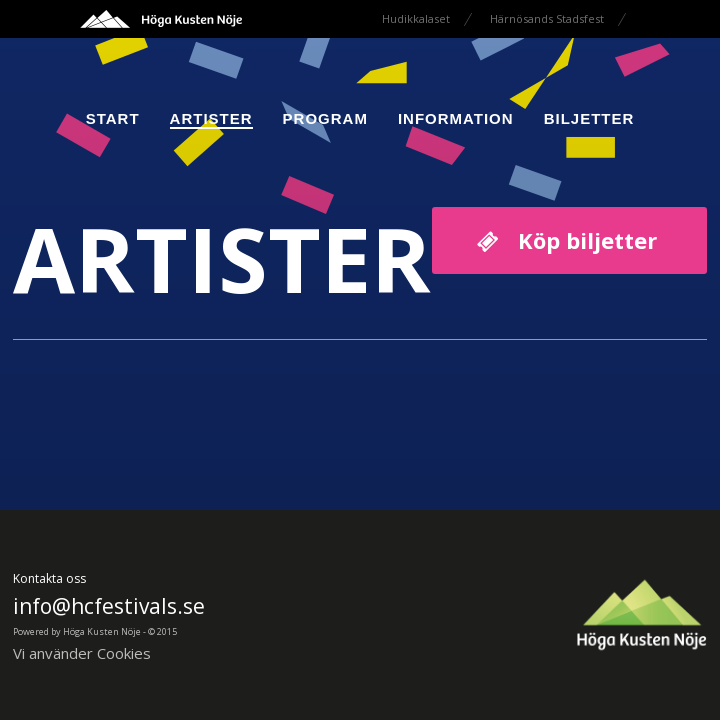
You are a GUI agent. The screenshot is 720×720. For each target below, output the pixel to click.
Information (456, 118)
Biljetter (589, 118)
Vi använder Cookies (82, 653)
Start (113, 118)
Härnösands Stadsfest (547, 18)
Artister (211, 118)
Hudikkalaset (416, 18)
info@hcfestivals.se (109, 606)
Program (325, 118)
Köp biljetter (587, 240)
